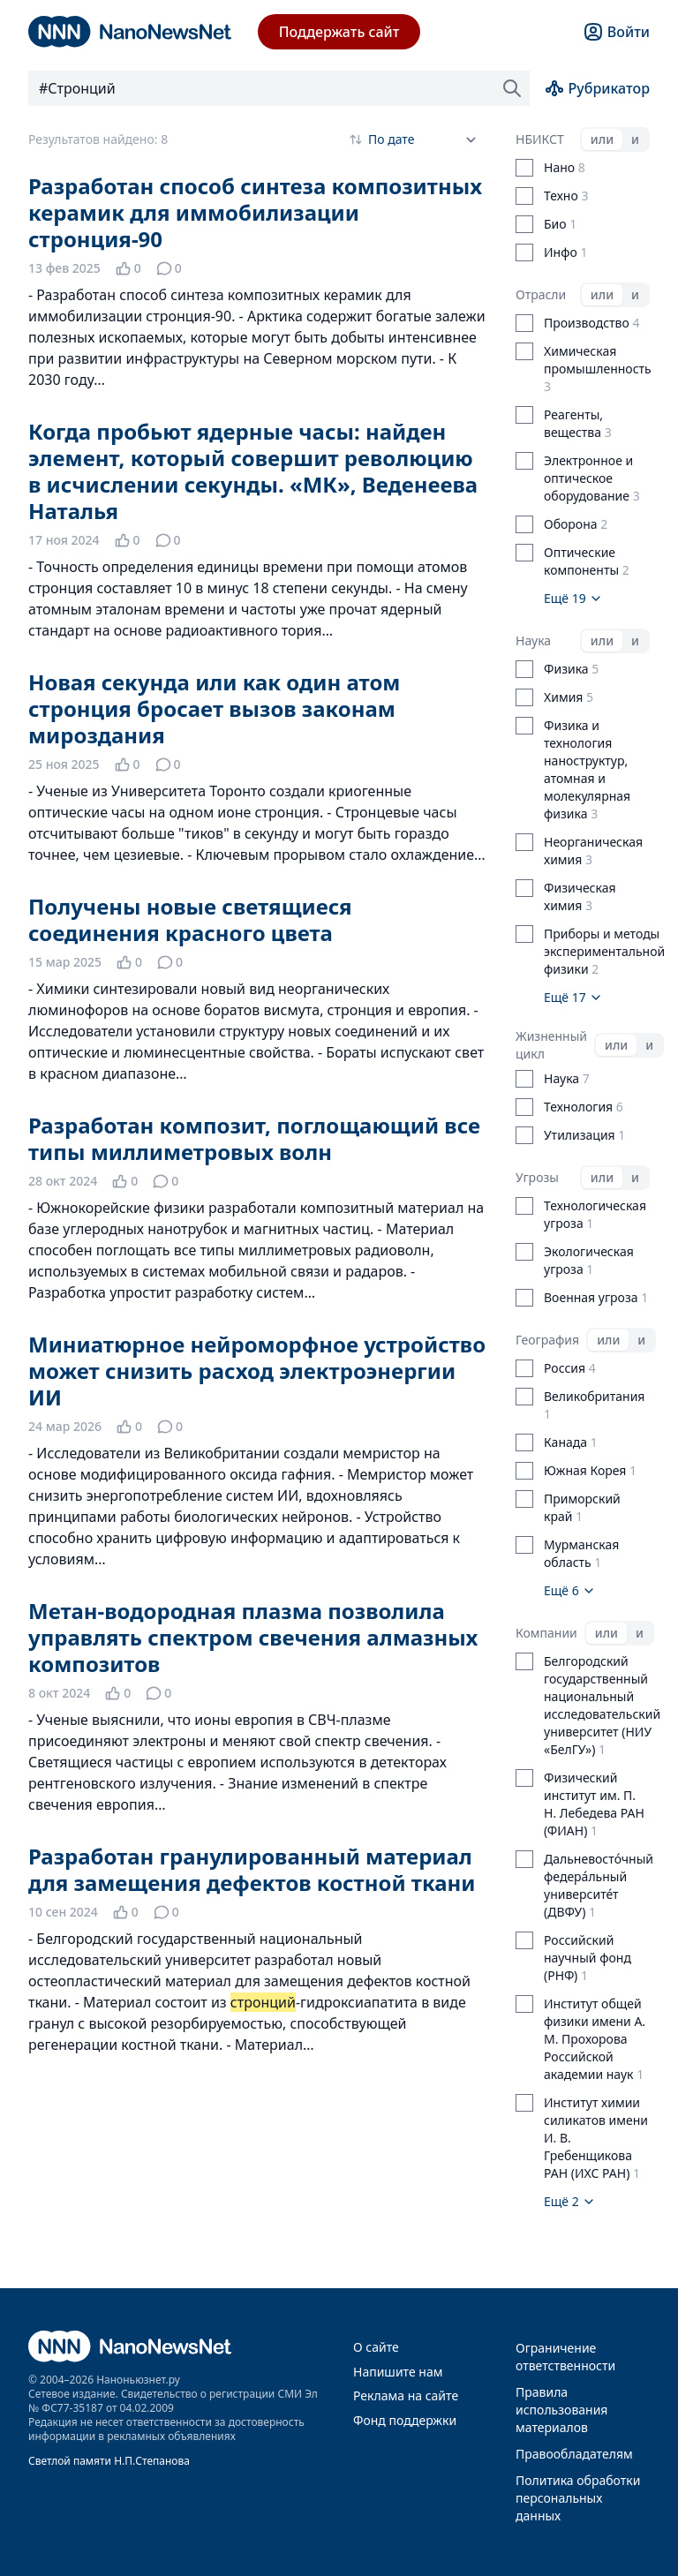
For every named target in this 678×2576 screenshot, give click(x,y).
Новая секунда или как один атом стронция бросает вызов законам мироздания (214, 708)
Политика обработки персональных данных (578, 2498)
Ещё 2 (570, 2201)
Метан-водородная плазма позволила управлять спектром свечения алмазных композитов (253, 1637)
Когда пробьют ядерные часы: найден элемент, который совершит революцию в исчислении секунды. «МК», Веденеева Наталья (253, 471)
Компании (546, 1632)
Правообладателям (574, 2453)
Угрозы (537, 1177)
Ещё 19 (573, 598)
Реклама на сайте (405, 2395)
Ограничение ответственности (565, 2356)
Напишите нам (397, 2371)
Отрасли (541, 294)
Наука (533, 640)
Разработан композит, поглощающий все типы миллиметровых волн (254, 1138)
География (547, 1339)
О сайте (376, 2347)
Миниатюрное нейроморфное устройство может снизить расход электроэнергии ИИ (257, 1370)
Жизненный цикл (551, 1045)
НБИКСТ (540, 139)
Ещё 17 (573, 997)
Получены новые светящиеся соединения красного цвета (190, 919)
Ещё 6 (570, 1590)
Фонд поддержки (404, 2420)
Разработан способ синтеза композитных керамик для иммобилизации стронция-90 (255, 212)
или (602, 139)
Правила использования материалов (561, 2410)
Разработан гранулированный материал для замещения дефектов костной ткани (251, 1869)
